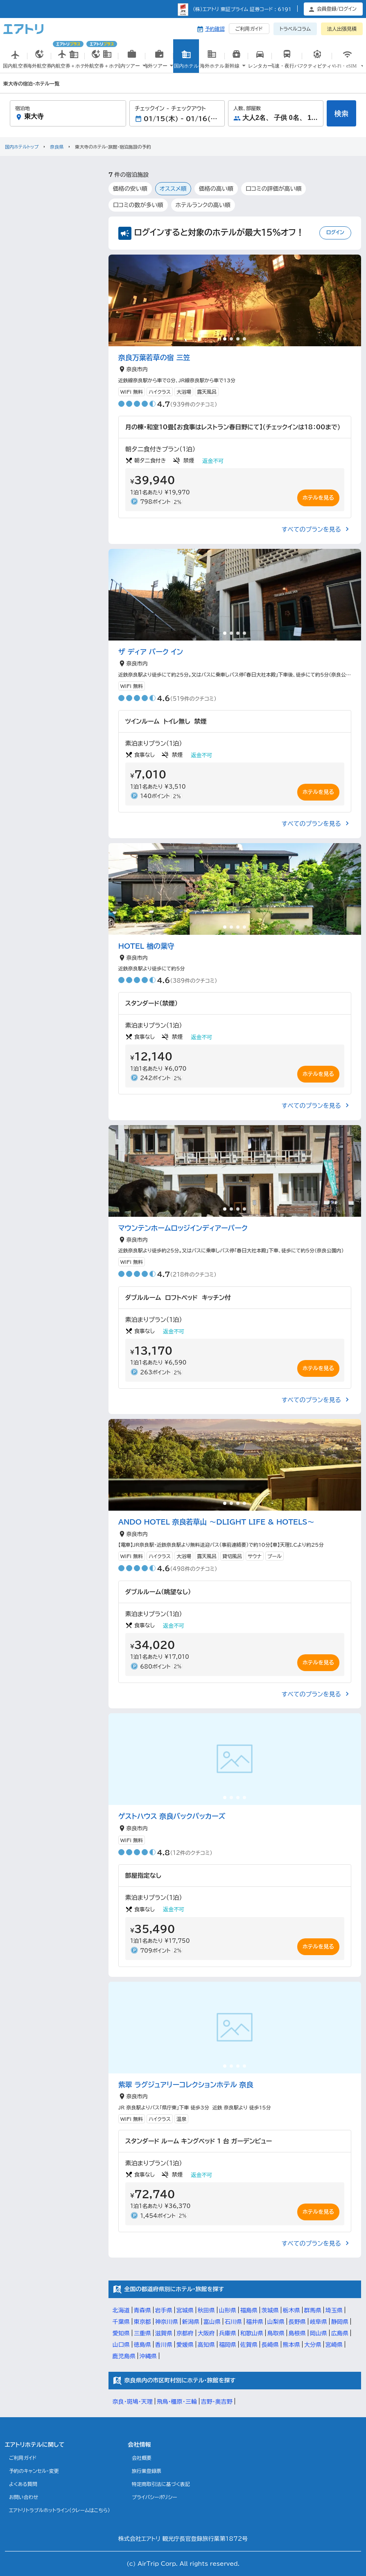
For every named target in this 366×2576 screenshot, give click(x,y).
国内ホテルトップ (21, 146)
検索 (341, 113)
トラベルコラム (295, 28)
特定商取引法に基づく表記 (161, 2483)
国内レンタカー (260, 65)
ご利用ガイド (249, 28)
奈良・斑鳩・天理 (133, 2402)
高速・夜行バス (287, 64)
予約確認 (215, 28)
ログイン (335, 232)
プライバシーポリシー (154, 2497)
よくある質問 (23, 2483)
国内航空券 (15, 64)
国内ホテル (186, 64)
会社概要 (141, 2457)
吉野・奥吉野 (217, 2402)
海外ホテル (211, 64)
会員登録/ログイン (337, 8)
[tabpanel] (234, 300)
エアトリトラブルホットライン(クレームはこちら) (59, 2510)
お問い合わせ (23, 2497)
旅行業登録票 (146, 2470)
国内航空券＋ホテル (68, 56)
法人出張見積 (342, 28)
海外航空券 (39, 64)
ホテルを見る (318, 498)
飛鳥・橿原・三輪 (177, 2402)
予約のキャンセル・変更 (34, 2470)
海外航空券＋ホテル (101, 56)
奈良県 (56, 146)
